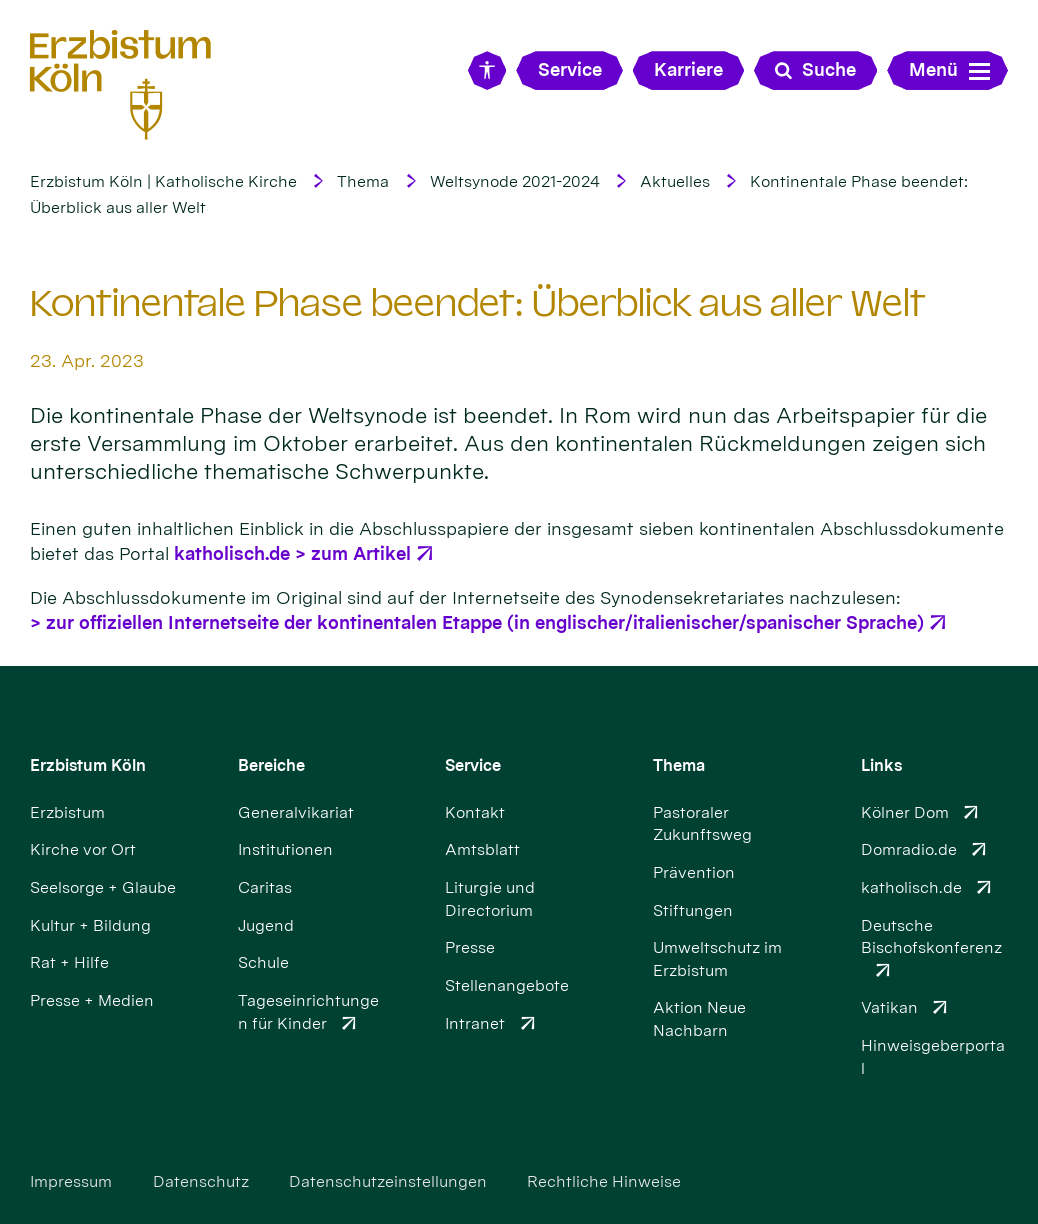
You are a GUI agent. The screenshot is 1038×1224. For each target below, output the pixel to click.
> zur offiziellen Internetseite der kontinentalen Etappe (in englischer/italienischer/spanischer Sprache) (477, 622)
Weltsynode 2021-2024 (515, 181)
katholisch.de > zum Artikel (292, 553)
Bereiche (271, 765)
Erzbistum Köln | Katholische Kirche (163, 181)
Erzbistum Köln (88, 765)
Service (473, 765)
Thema (363, 181)
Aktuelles (675, 181)
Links (881, 765)
